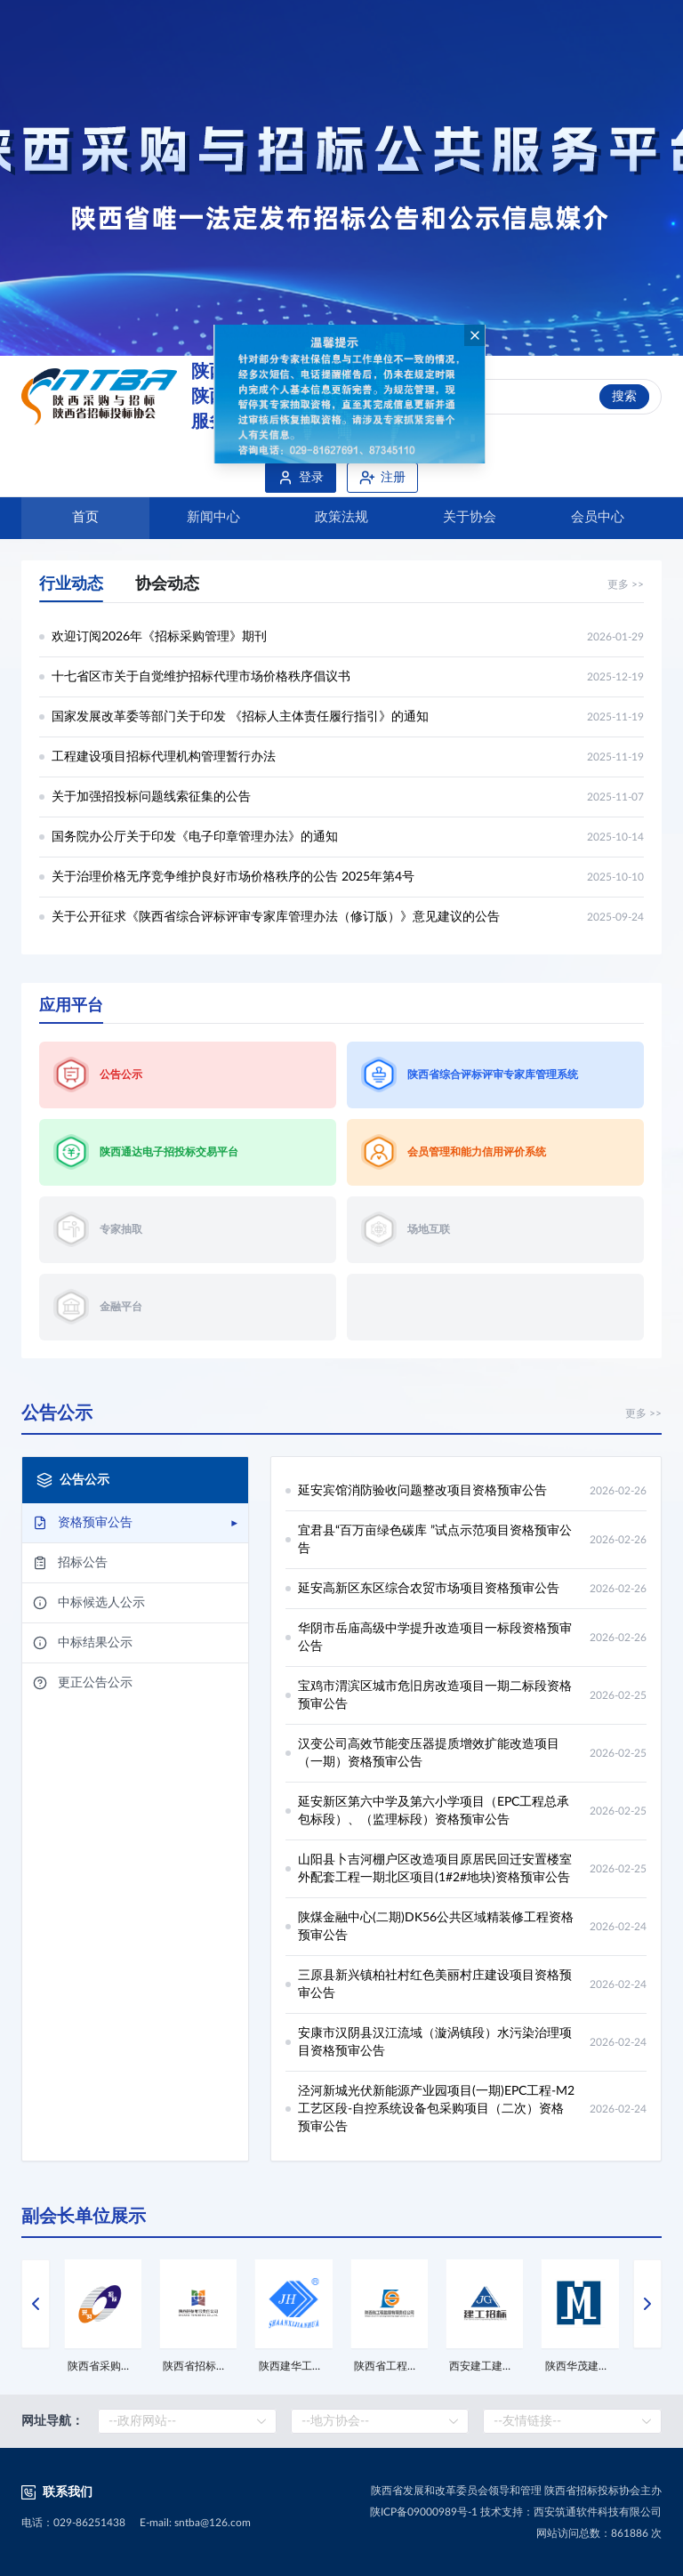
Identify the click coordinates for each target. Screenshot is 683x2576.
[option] (341, 178)
